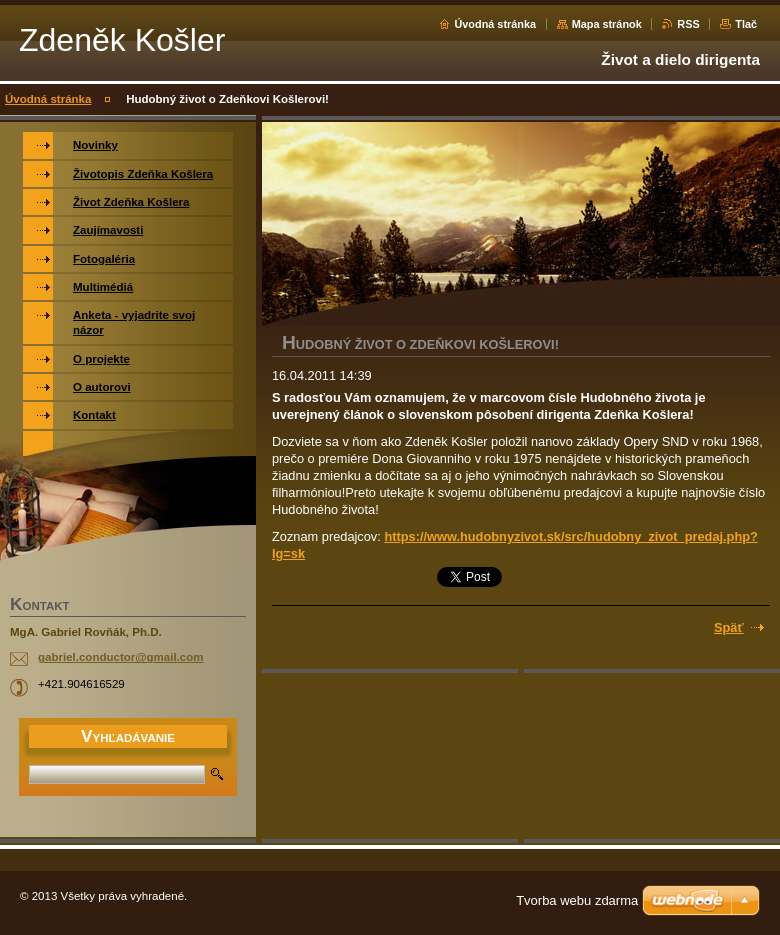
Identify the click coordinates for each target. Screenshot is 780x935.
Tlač (746, 24)
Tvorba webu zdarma (577, 900)
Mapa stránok (607, 24)
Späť (729, 627)
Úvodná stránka (495, 24)
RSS (688, 24)
